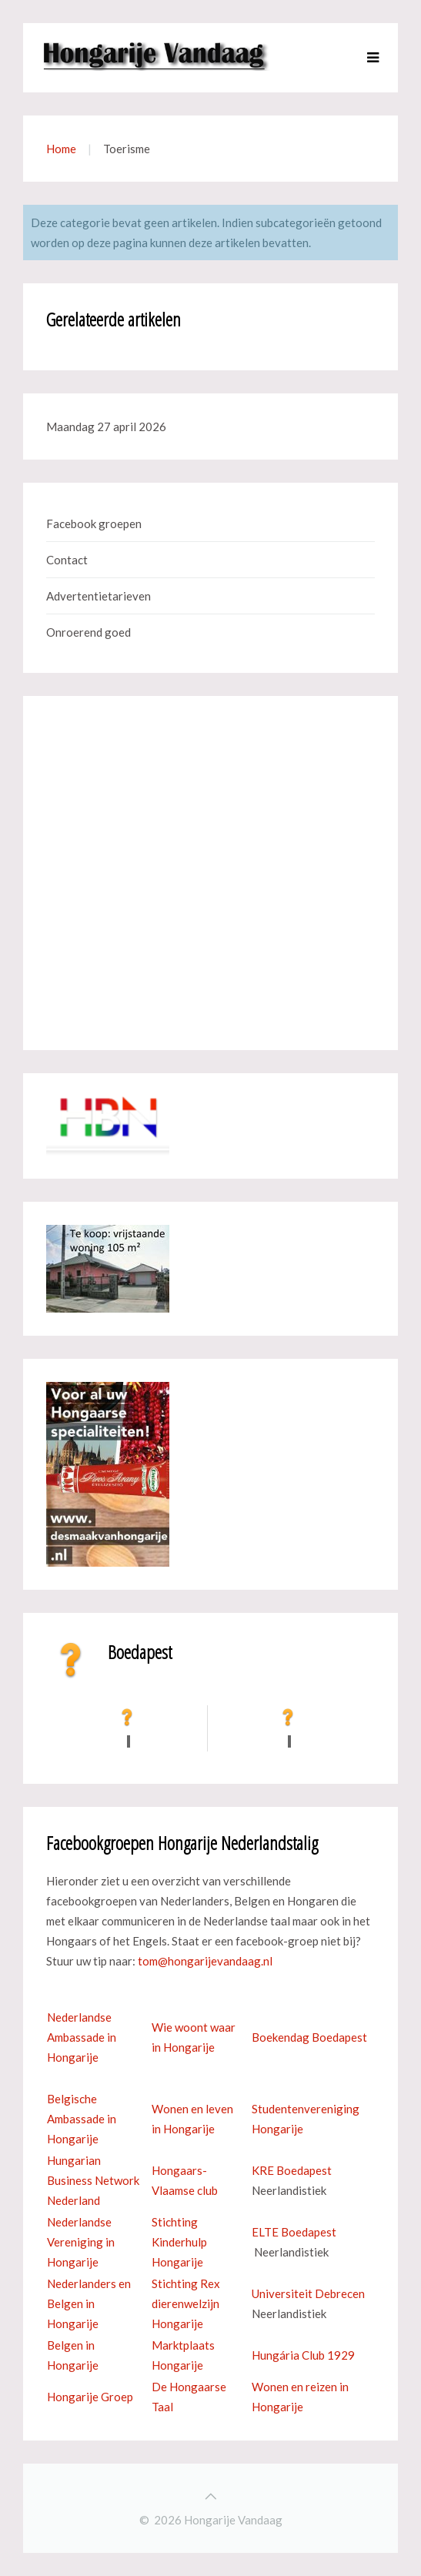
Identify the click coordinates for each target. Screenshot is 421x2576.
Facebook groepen (94, 523)
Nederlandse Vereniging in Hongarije (81, 2242)
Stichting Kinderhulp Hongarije (179, 2242)
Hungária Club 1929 (303, 2355)
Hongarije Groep (90, 2397)
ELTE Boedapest (294, 2232)
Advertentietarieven (98, 596)
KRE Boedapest (292, 2170)
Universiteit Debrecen (308, 2293)
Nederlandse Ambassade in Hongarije (81, 2037)
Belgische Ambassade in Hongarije (81, 2119)
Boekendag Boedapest (309, 2037)
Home (61, 149)
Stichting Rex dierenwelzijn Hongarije (186, 2303)
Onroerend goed (88, 632)
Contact (67, 560)
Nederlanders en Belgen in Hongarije (89, 2303)
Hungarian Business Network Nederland (93, 2180)
